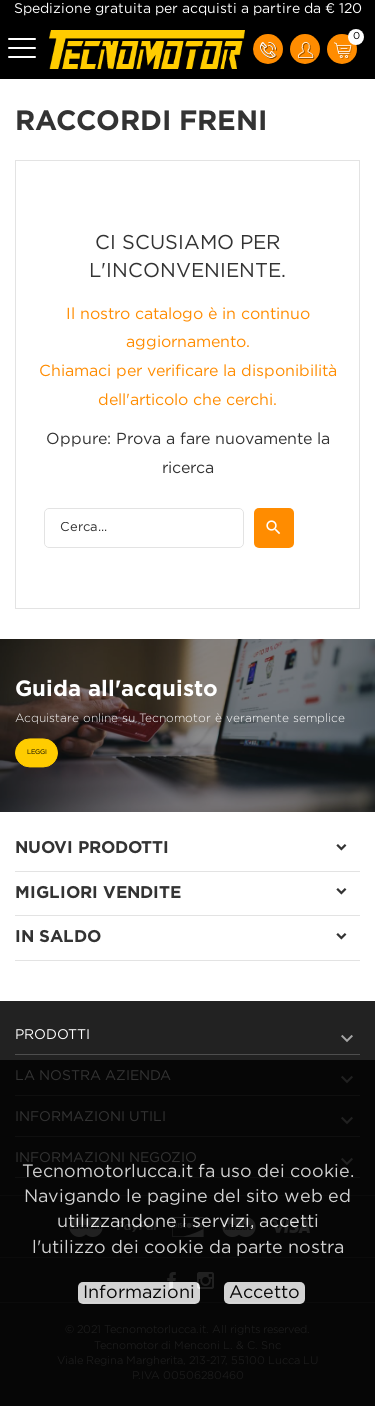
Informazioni (139, 1293)
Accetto (264, 1293)
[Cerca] (144, 528)
